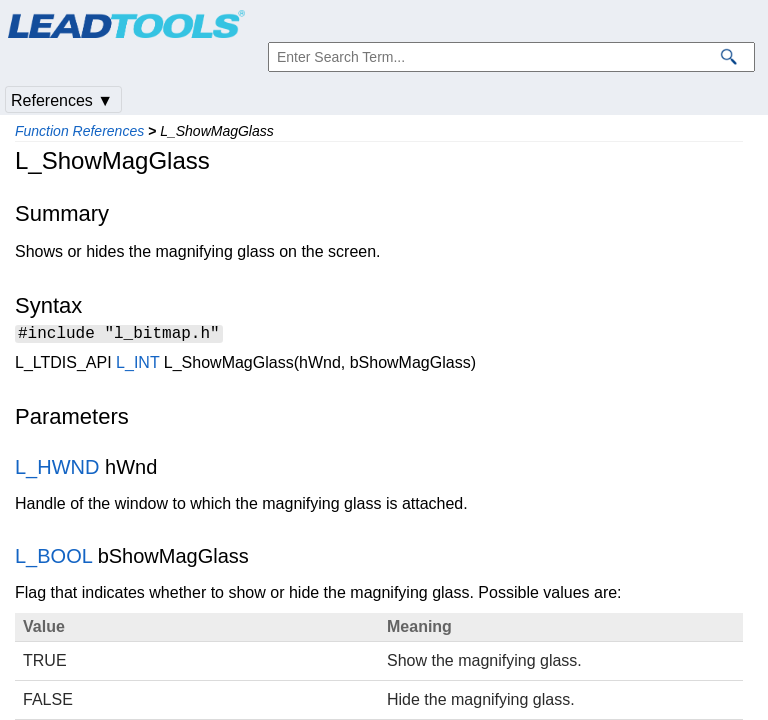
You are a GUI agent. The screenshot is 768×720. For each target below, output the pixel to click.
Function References (79, 131)
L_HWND (57, 470)
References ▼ (62, 100)
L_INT (137, 365)
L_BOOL (53, 559)
